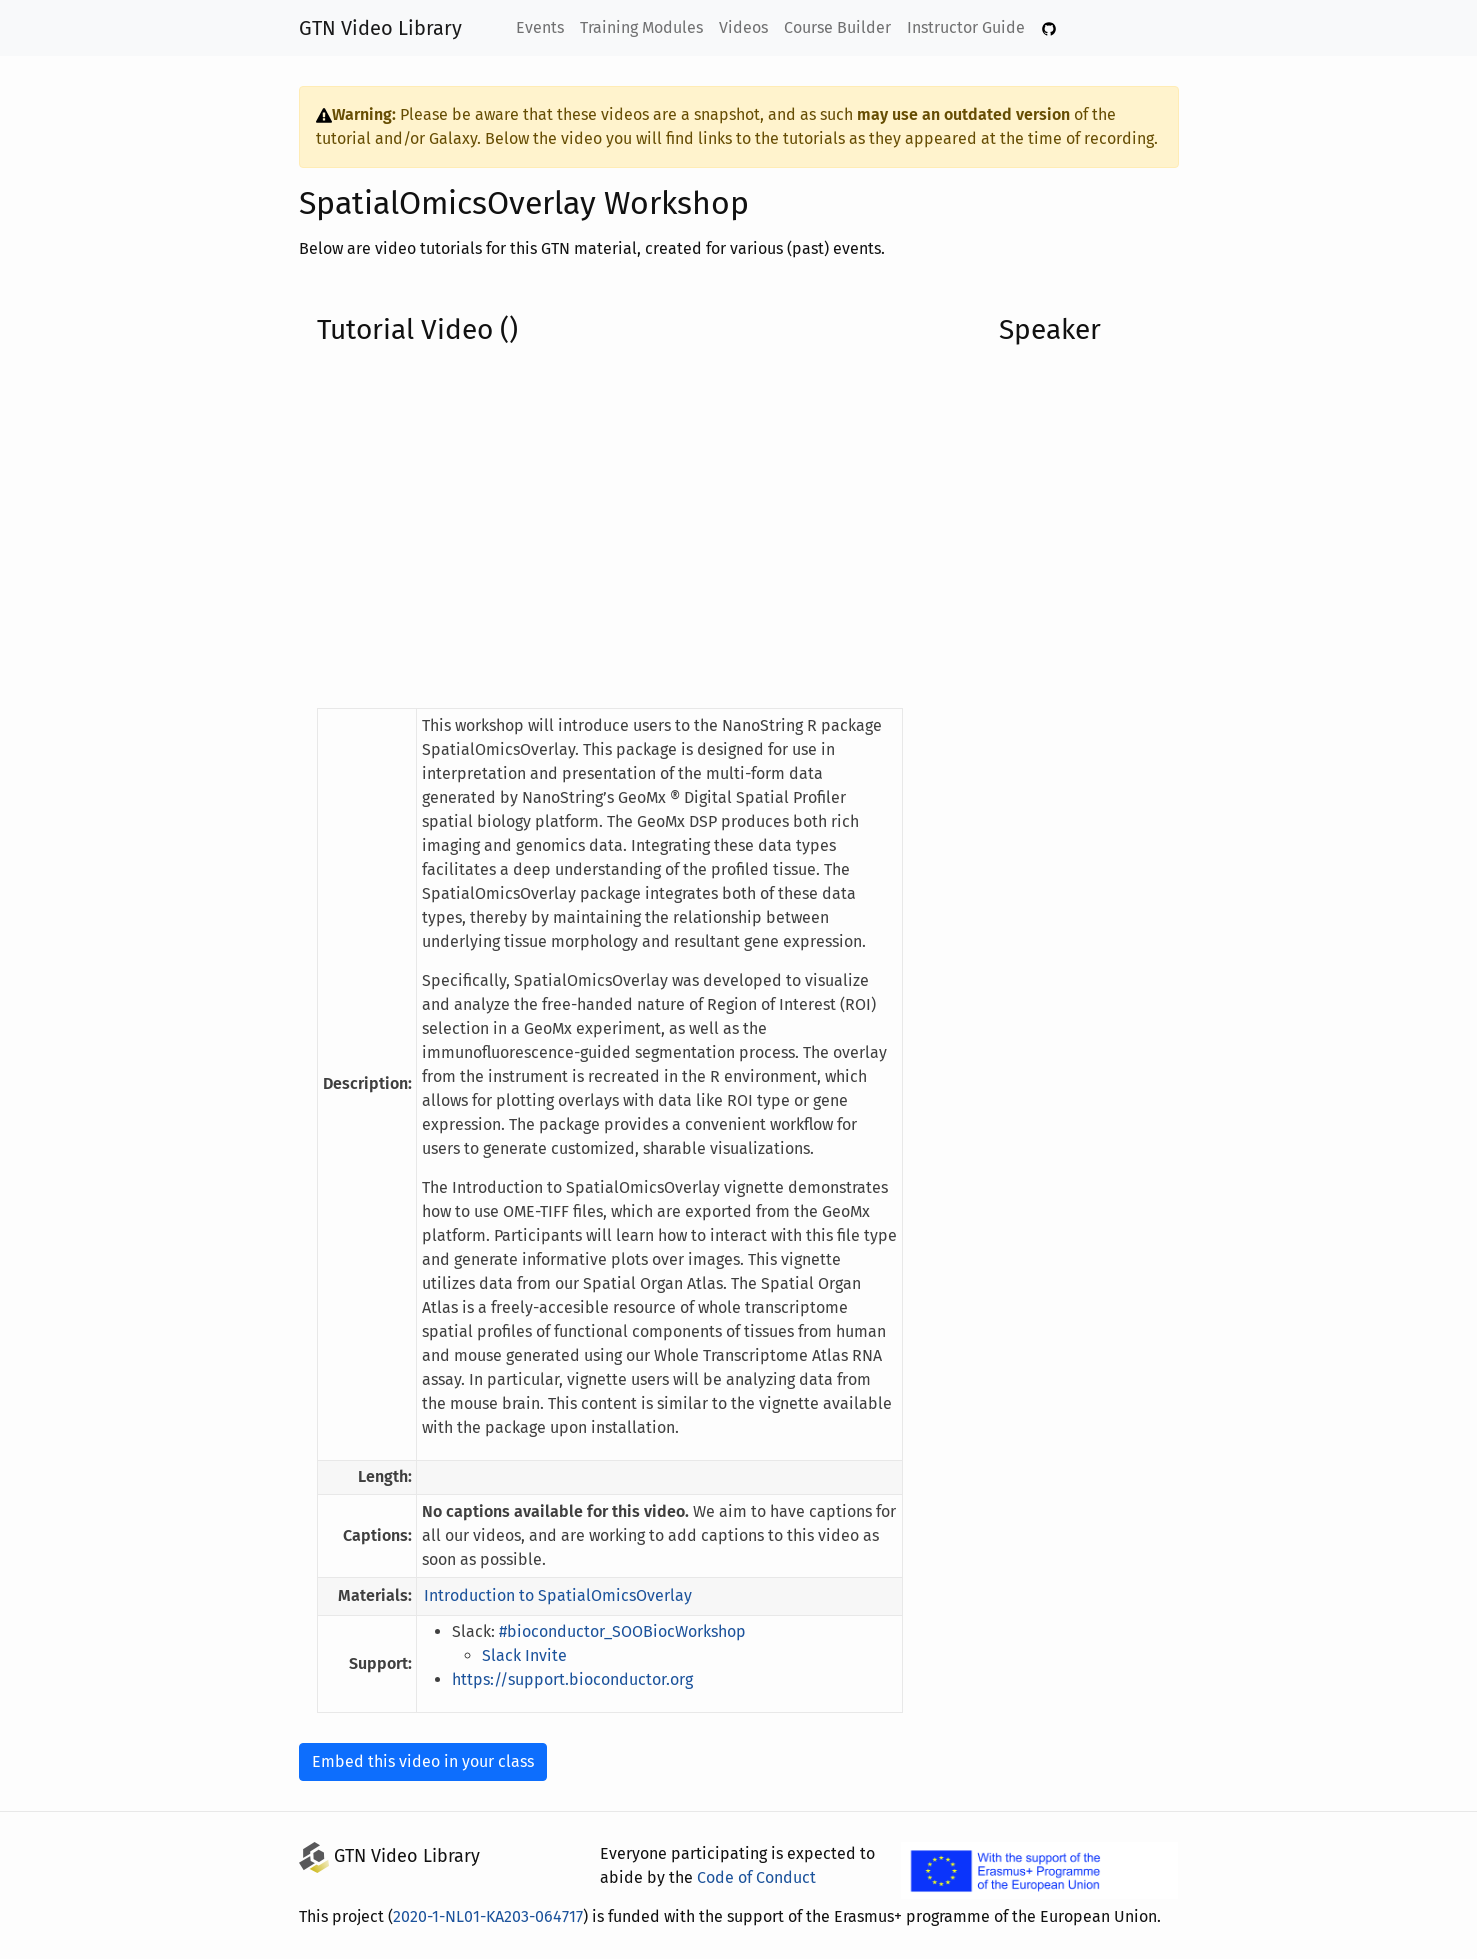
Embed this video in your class (420, 1761)
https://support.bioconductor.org (569, 1679)
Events (542, 27)
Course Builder (838, 27)
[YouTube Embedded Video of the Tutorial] (610, 527)
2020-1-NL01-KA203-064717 (493, 1916)
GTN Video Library (381, 28)
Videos (745, 27)
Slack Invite (528, 1655)
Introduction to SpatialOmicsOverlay (555, 1595)
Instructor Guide (964, 27)
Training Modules (644, 27)
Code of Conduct (751, 1877)
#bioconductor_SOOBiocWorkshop (629, 1631)
